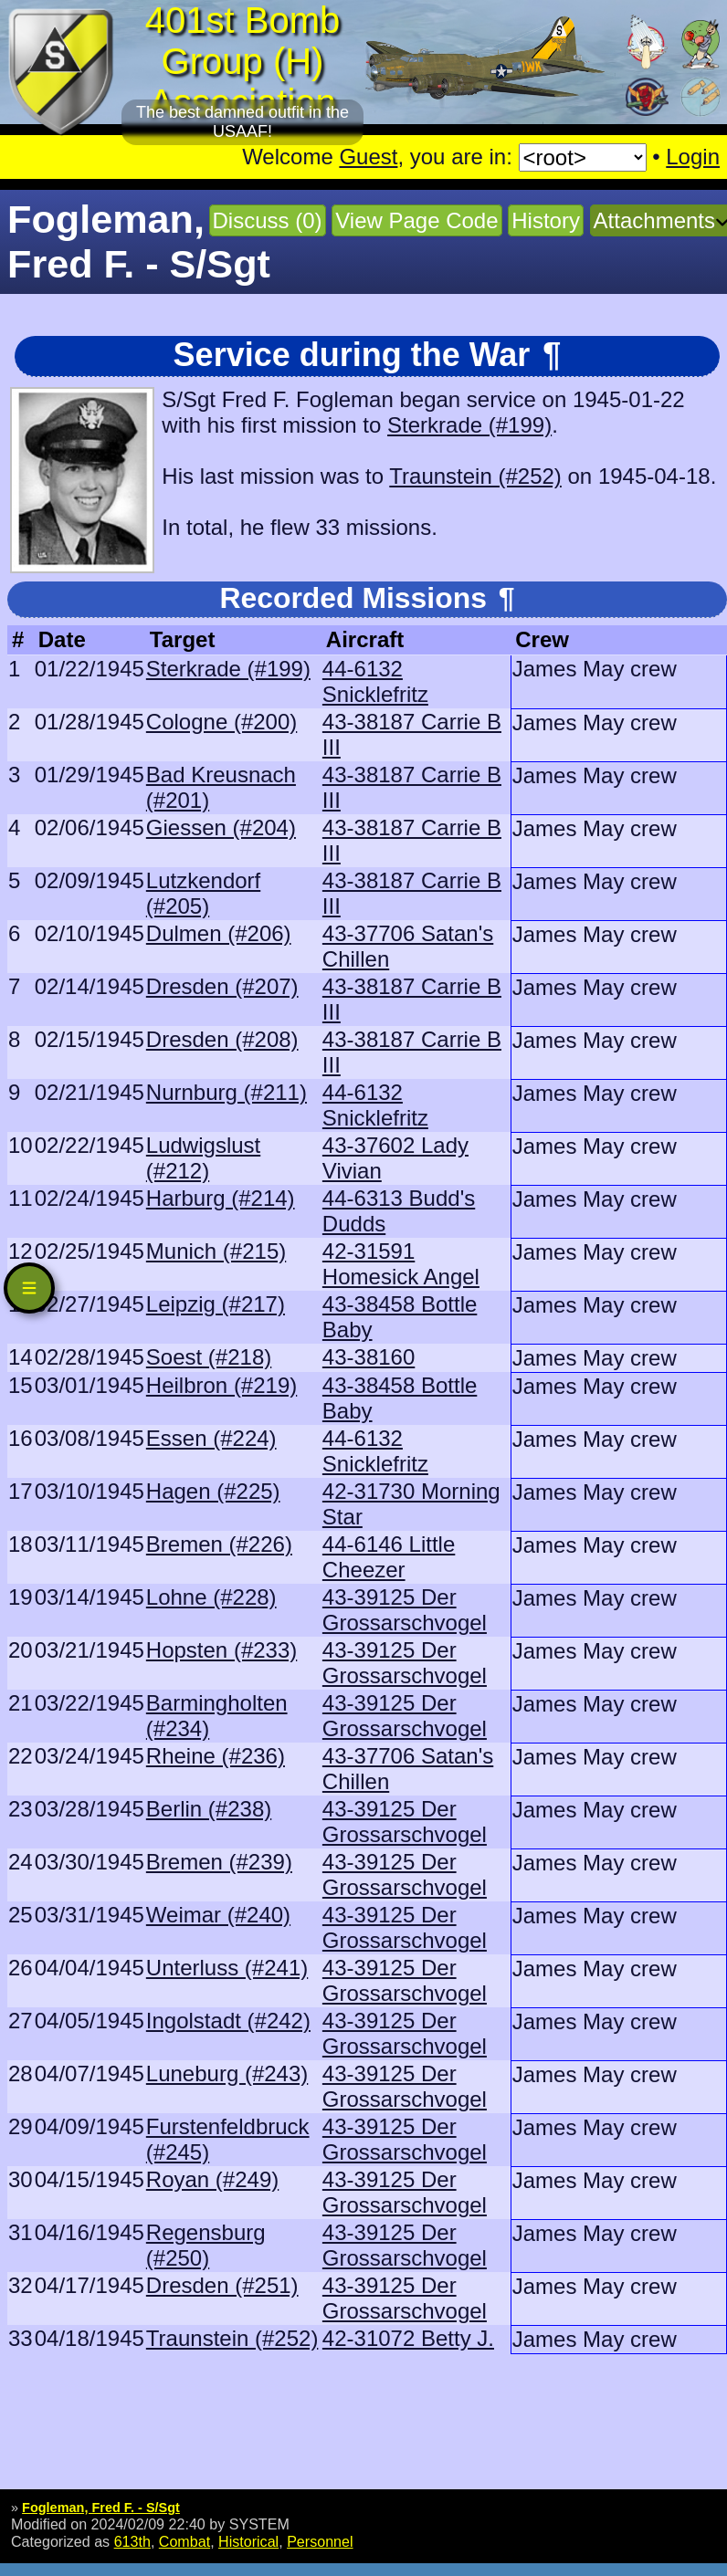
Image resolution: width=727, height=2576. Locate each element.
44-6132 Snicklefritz (375, 681)
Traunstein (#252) (475, 476)
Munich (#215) (216, 1251)
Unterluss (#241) (227, 1967)
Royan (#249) (212, 2179)
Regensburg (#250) (206, 2245)
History (545, 220)
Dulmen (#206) (218, 933)
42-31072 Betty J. (408, 2338)
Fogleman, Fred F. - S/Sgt (101, 2507)
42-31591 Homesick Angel (400, 1264)
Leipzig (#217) (215, 1304)
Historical (248, 2541)
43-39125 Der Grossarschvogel (404, 1610)
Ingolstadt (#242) (228, 2020)
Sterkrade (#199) (469, 425)
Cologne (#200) (221, 721)
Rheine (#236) (215, 1756)
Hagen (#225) (213, 1491)
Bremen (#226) (219, 1544)
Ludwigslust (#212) (203, 1158)
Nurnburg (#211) (226, 1092)
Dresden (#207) (222, 986)
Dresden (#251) (222, 2285)
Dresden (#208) (222, 1039)
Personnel (320, 2541)
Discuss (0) (267, 220)
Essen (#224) (211, 1438)
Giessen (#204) (221, 827)
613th (132, 2541)
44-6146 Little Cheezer (388, 1557)
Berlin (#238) (208, 1808)
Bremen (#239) (219, 1861)
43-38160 (368, 1357)
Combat (184, 2541)
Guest (368, 156)
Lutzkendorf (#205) (203, 893)
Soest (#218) (208, 1357)
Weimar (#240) (218, 1914)
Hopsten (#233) (221, 1650)
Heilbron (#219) (221, 1385)
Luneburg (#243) (227, 2073)
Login (693, 156)
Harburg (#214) (220, 1198)
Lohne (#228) (211, 1597)
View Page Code (416, 220)
